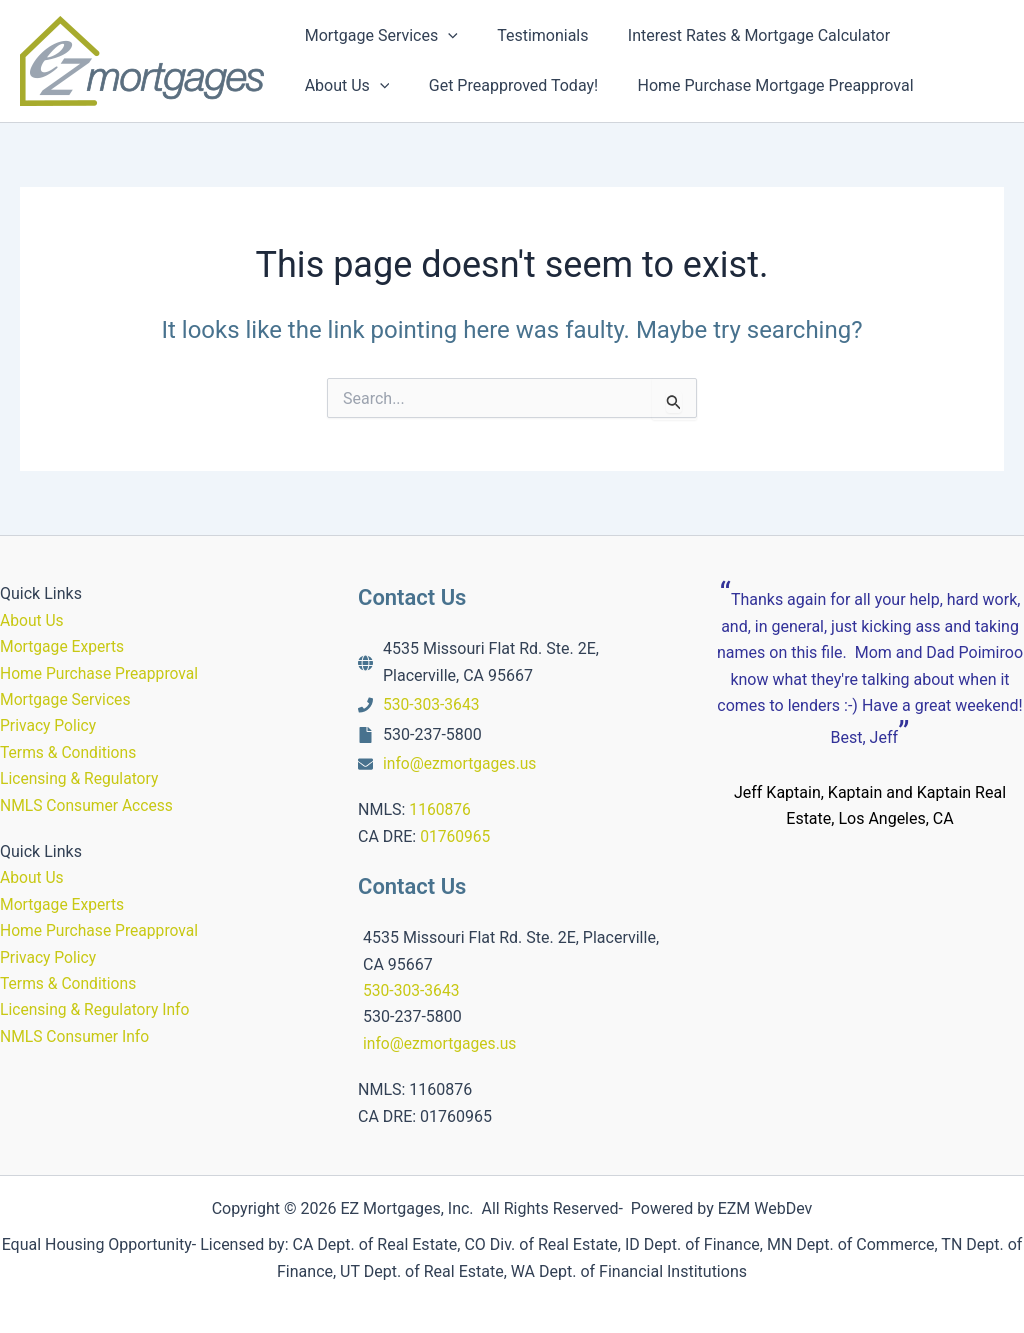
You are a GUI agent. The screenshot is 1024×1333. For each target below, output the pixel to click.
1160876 (440, 809)
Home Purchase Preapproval (101, 673)
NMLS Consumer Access (88, 805)
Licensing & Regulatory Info (97, 1009)
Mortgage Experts (63, 646)
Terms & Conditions (70, 752)
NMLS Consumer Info (76, 1036)
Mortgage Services (67, 699)
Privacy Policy (49, 725)
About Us (32, 620)
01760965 (456, 836)
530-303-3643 (432, 704)
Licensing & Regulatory (81, 778)
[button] (445, 36)
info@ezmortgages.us (461, 763)
